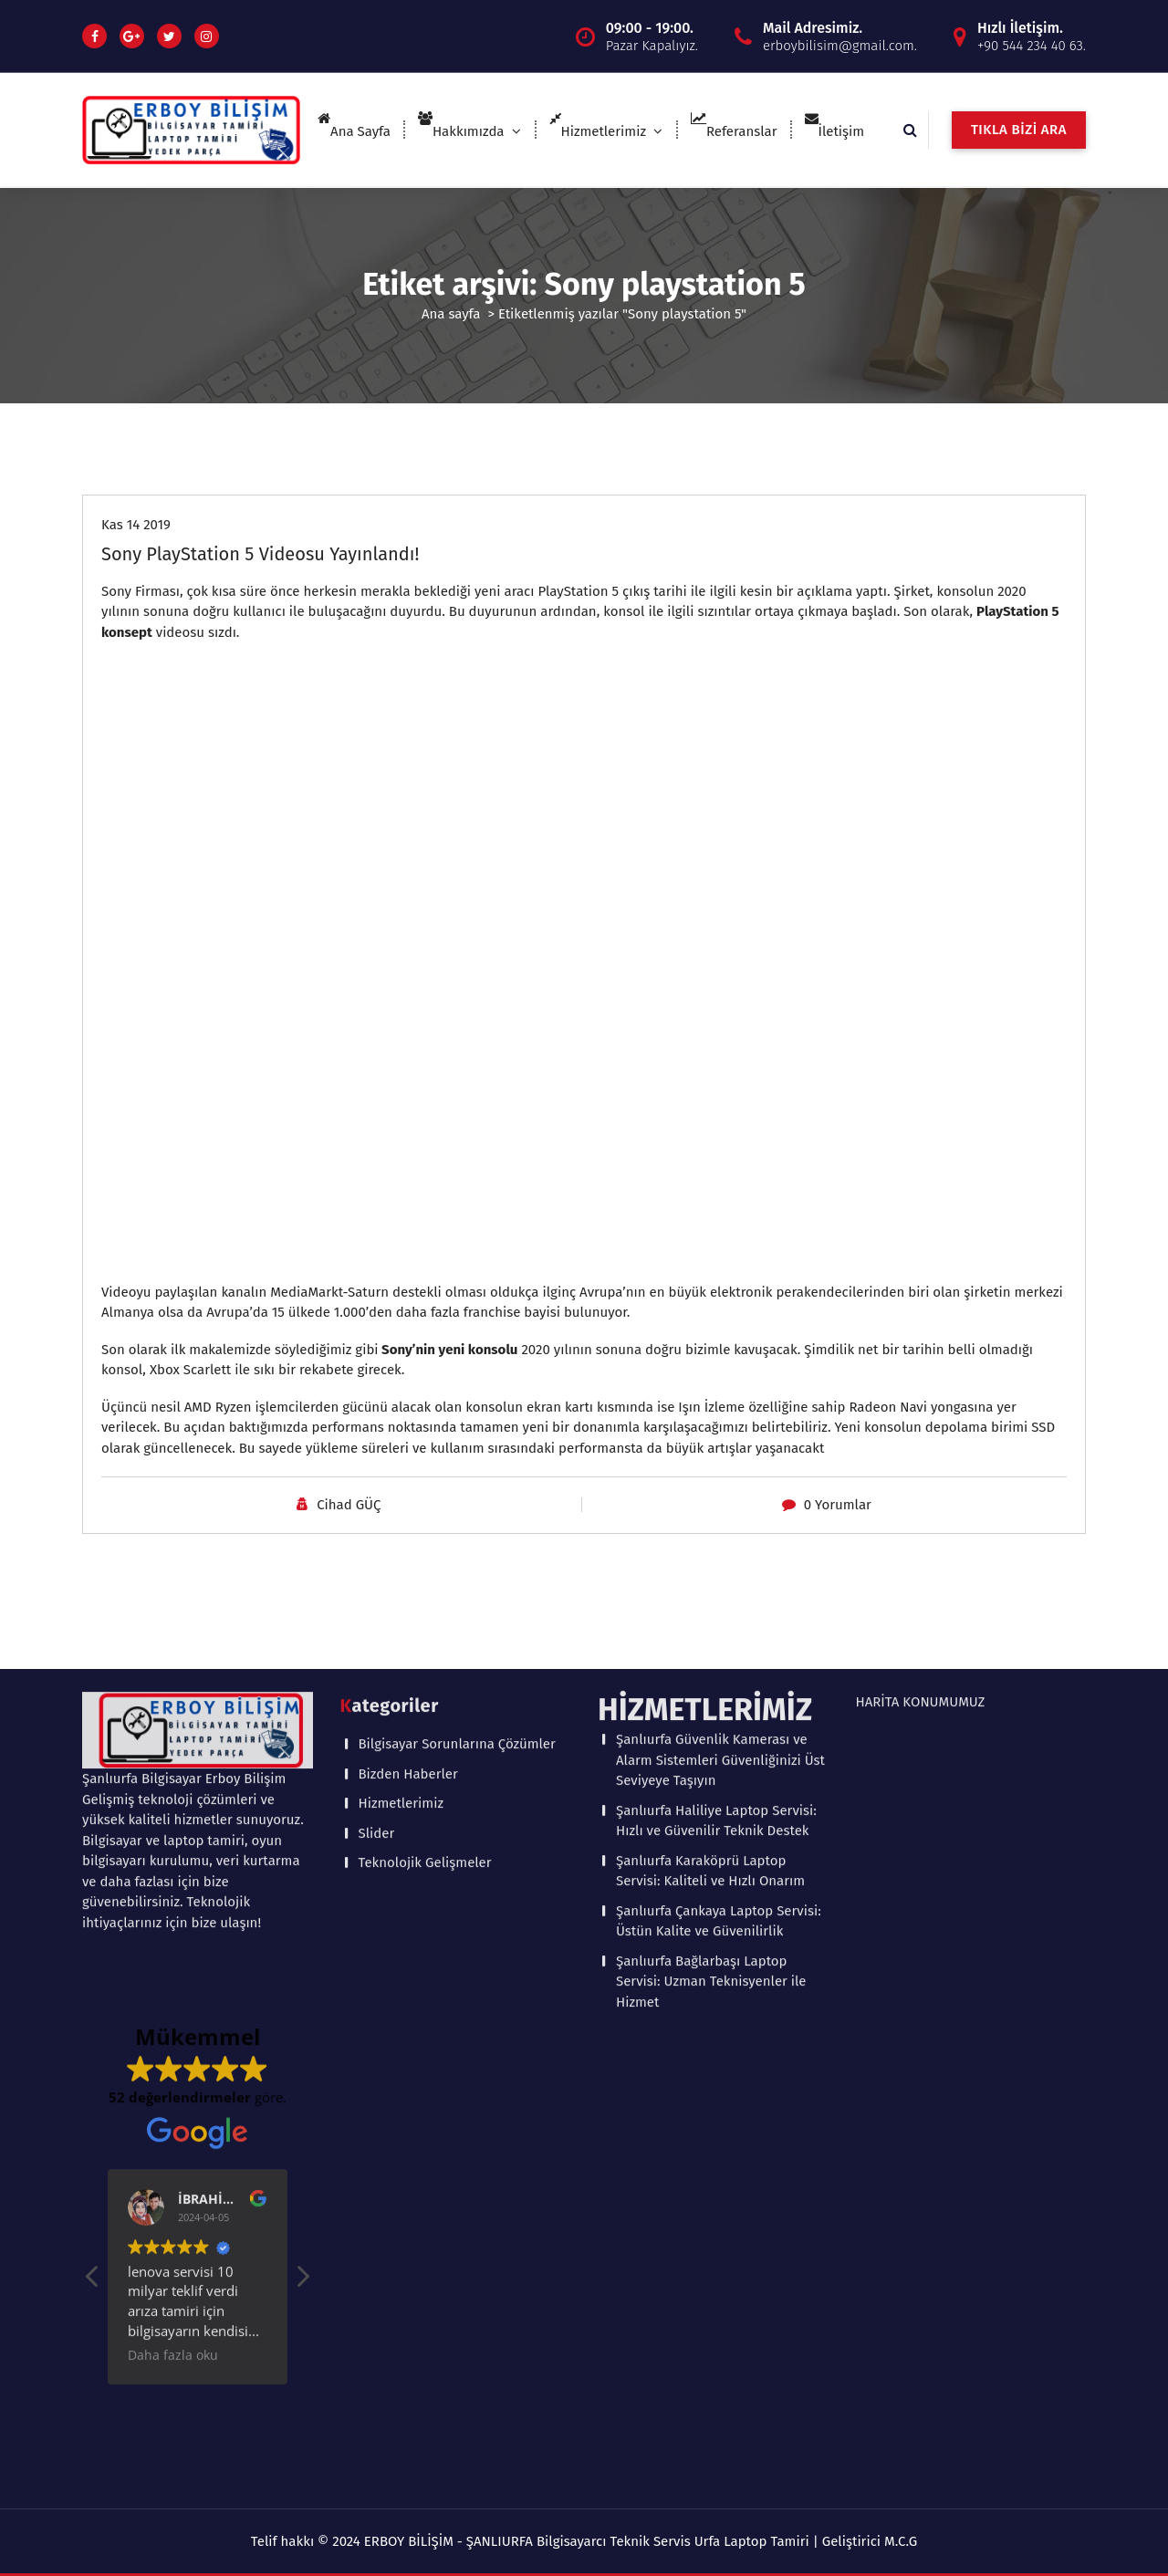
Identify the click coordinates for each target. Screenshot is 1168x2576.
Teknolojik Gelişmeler (425, 1544)
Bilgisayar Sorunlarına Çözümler (457, 1425)
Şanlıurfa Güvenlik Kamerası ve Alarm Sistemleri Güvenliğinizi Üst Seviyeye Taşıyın (720, 1441)
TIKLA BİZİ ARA (1019, 129)
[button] (302, 1963)
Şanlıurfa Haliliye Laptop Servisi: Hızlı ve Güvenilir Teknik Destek (716, 1502)
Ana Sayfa (354, 131)
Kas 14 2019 (136, 523)
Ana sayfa (451, 312)
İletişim (835, 131)
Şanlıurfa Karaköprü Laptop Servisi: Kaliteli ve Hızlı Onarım (710, 1552)
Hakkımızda (461, 131)
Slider (377, 1515)
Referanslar (734, 131)
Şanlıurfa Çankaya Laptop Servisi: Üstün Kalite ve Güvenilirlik (718, 1603)
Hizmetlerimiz (597, 131)
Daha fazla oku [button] (173, 2036)
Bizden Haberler (408, 1455)
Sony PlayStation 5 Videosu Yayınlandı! (260, 552)
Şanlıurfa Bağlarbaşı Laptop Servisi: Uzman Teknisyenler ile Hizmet (711, 1663)
